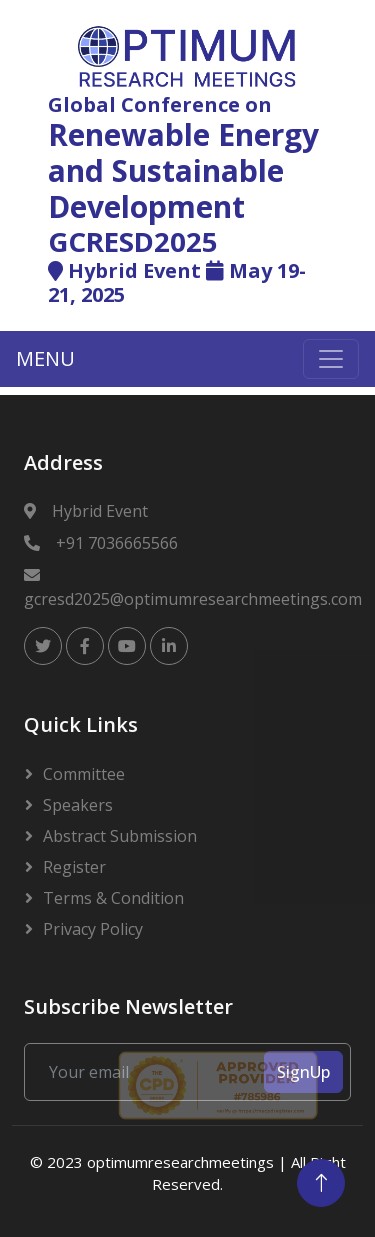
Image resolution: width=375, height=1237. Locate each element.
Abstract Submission (120, 836)
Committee (84, 774)
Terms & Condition (113, 898)
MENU (45, 358)
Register (74, 867)
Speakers (78, 805)
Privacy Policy (93, 929)
